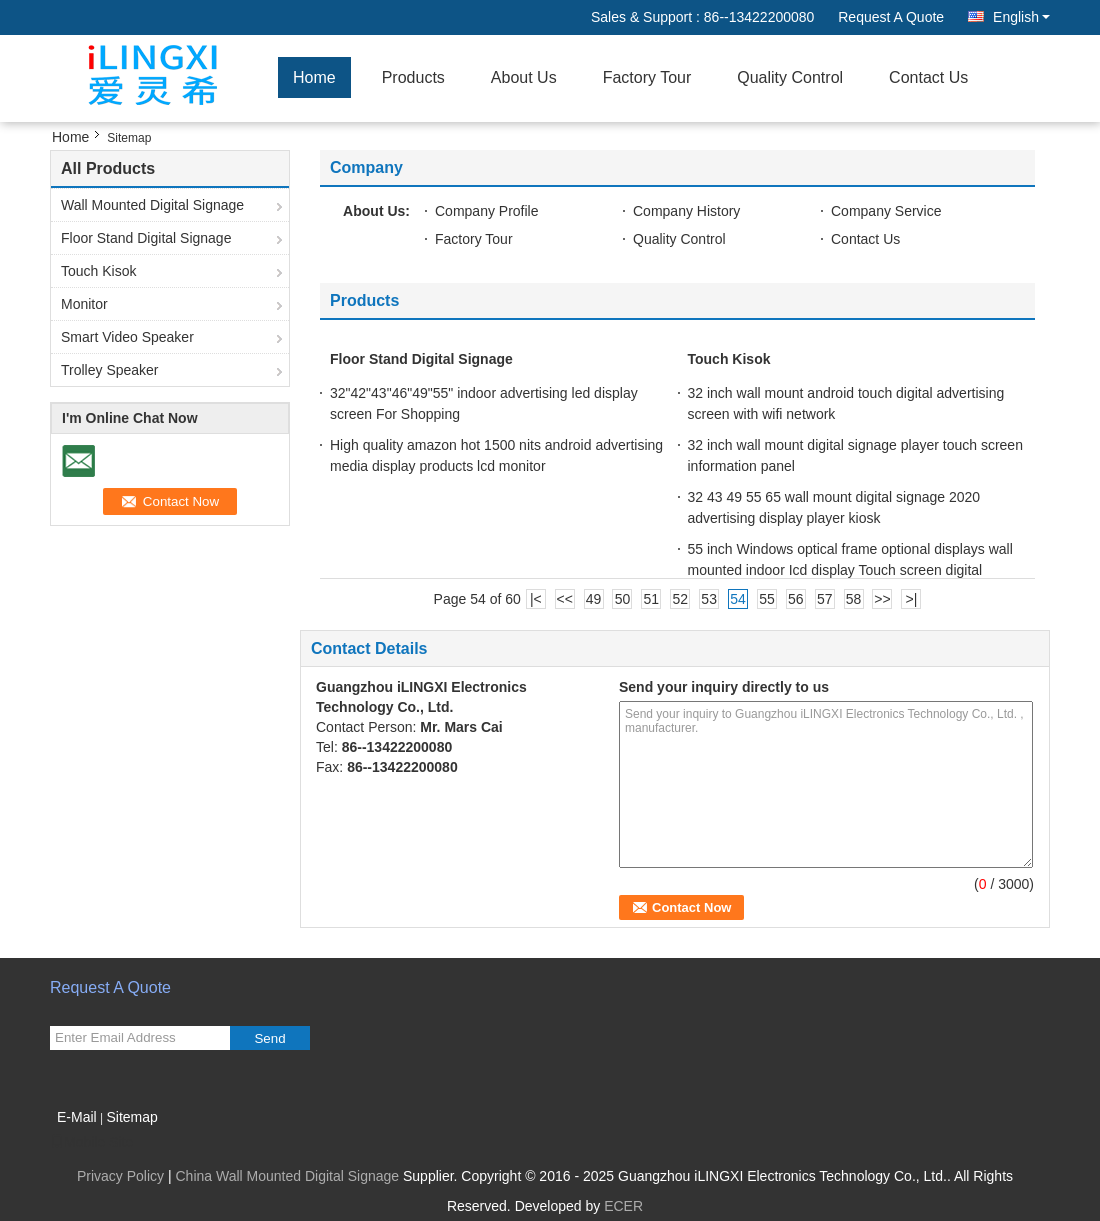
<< (565, 599)
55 (767, 599)
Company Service (886, 211)
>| (911, 599)
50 (623, 599)
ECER (623, 1206)
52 (680, 599)
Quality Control (790, 77)
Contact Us (928, 77)
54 (738, 599)
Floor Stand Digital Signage (146, 238)
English (1021, 17)
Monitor (84, 304)
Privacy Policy (120, 1176)
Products (413, 77)
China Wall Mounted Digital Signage (287, 1176)
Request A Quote (891, 17)
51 (652, 599)
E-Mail (77, 1117)
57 (825, 599)
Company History (686, 211)
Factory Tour (647, 77)
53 (709, 599)
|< (536, 599)
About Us (524, 77)
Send (269, 1038)
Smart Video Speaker (127, 337)
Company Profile (487, 211)
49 (594, 599)
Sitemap (131, 1117)
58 (854, 599)
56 (796, 599)
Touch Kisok (98, 271)
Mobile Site (91, 1142)
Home (314, 77)
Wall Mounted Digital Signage (152, 205)
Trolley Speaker (110, 370)
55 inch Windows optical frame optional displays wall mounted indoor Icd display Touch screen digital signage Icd (850, 570)
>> (882, 599)
